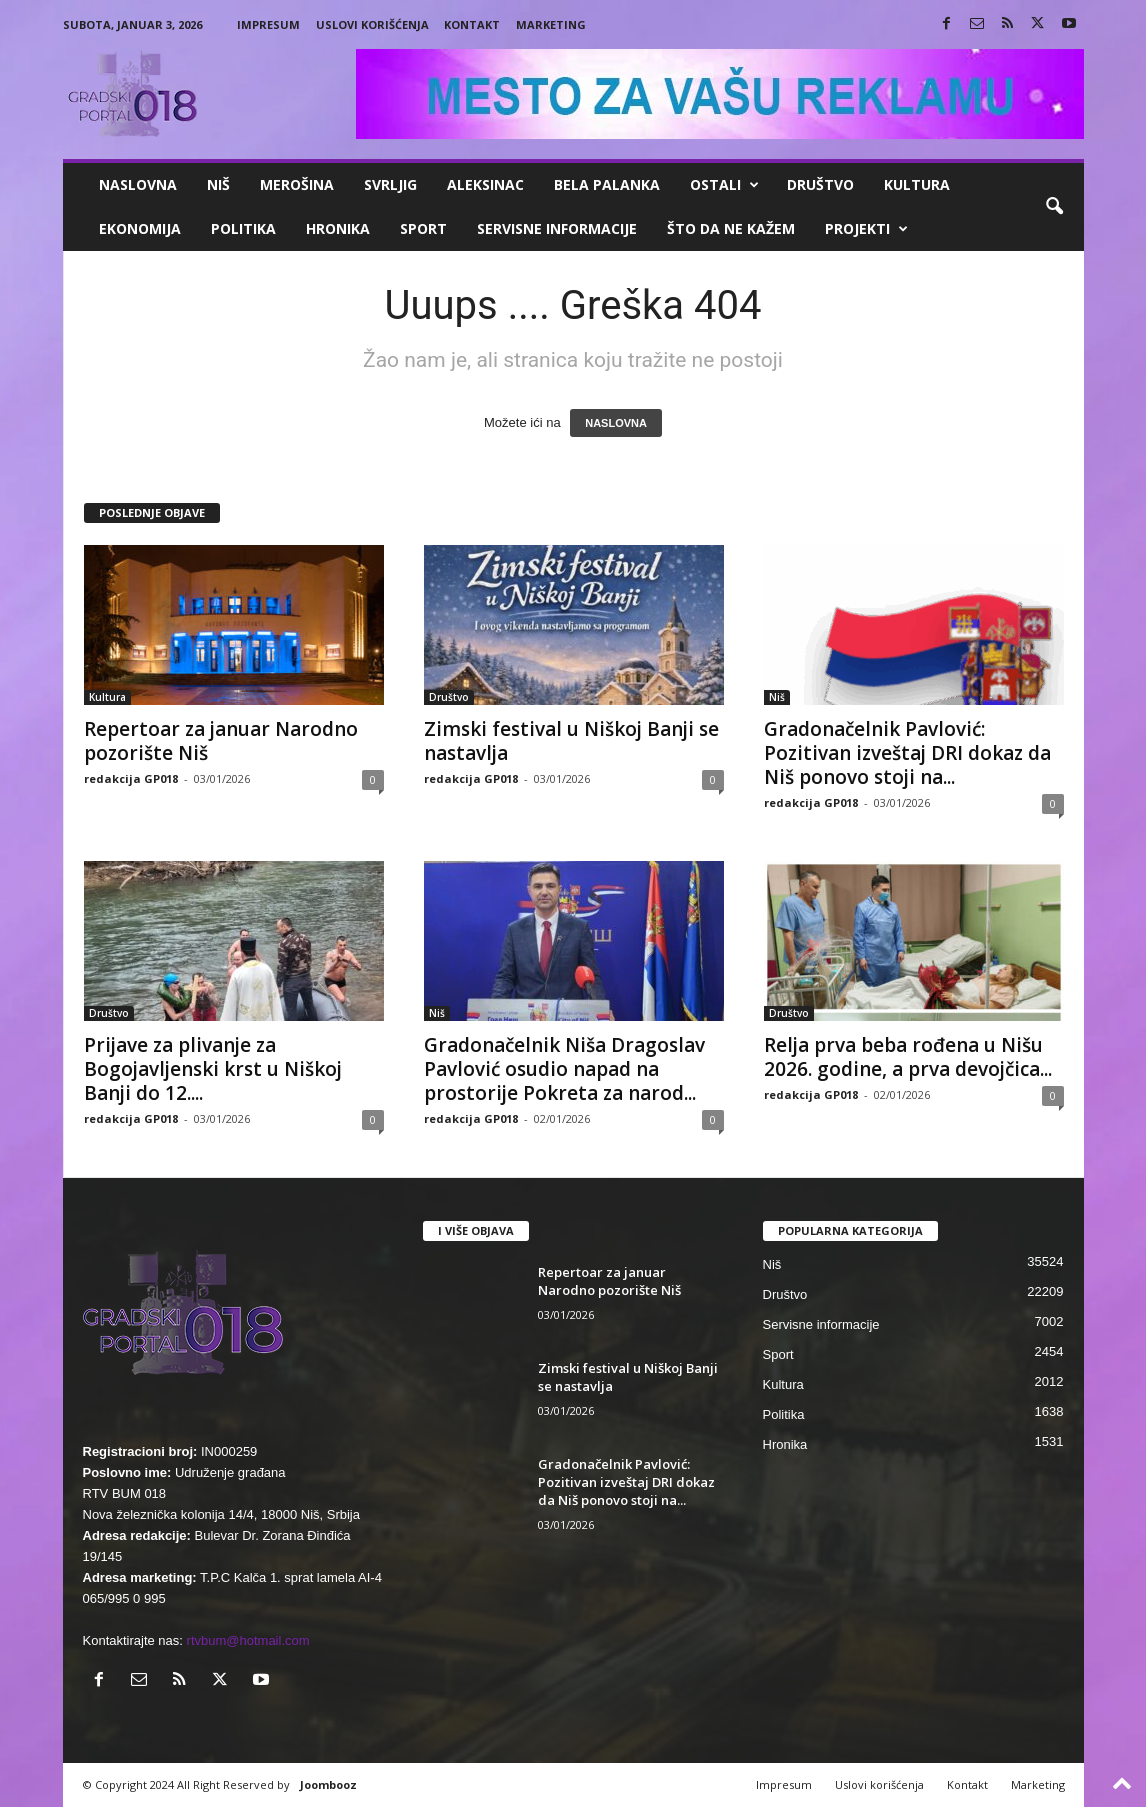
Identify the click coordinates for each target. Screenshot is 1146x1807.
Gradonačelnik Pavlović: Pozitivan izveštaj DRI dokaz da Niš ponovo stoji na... (907, 753)
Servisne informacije (557, 228)
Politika (243, 228)
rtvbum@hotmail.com (248, 1640)
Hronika (338, 228)
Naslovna (138, 184)
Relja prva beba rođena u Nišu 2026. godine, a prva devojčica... (908, 1057)
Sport (423, 228)
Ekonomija (140, 228)
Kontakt (472, 24)
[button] (1054, 207)
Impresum (268, 24)
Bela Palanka (607, 184)
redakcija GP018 (131, 778)
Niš (218, 184)
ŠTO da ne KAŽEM (731, 228)
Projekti (866, 229)
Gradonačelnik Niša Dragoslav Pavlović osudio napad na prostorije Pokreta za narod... (564, 1069)
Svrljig (390, 184)
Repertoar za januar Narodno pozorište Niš (221, 741)
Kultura (917, 184)
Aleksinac (485, 184)
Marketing (551, 24)
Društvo (820, 184)
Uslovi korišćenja (372, 24)
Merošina (297, 184)
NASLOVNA (616, 423)
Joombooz (328, 1784)
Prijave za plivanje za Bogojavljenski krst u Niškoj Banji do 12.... (213, 1069)
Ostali (724, 185)
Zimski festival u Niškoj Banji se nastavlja (571, 741)
